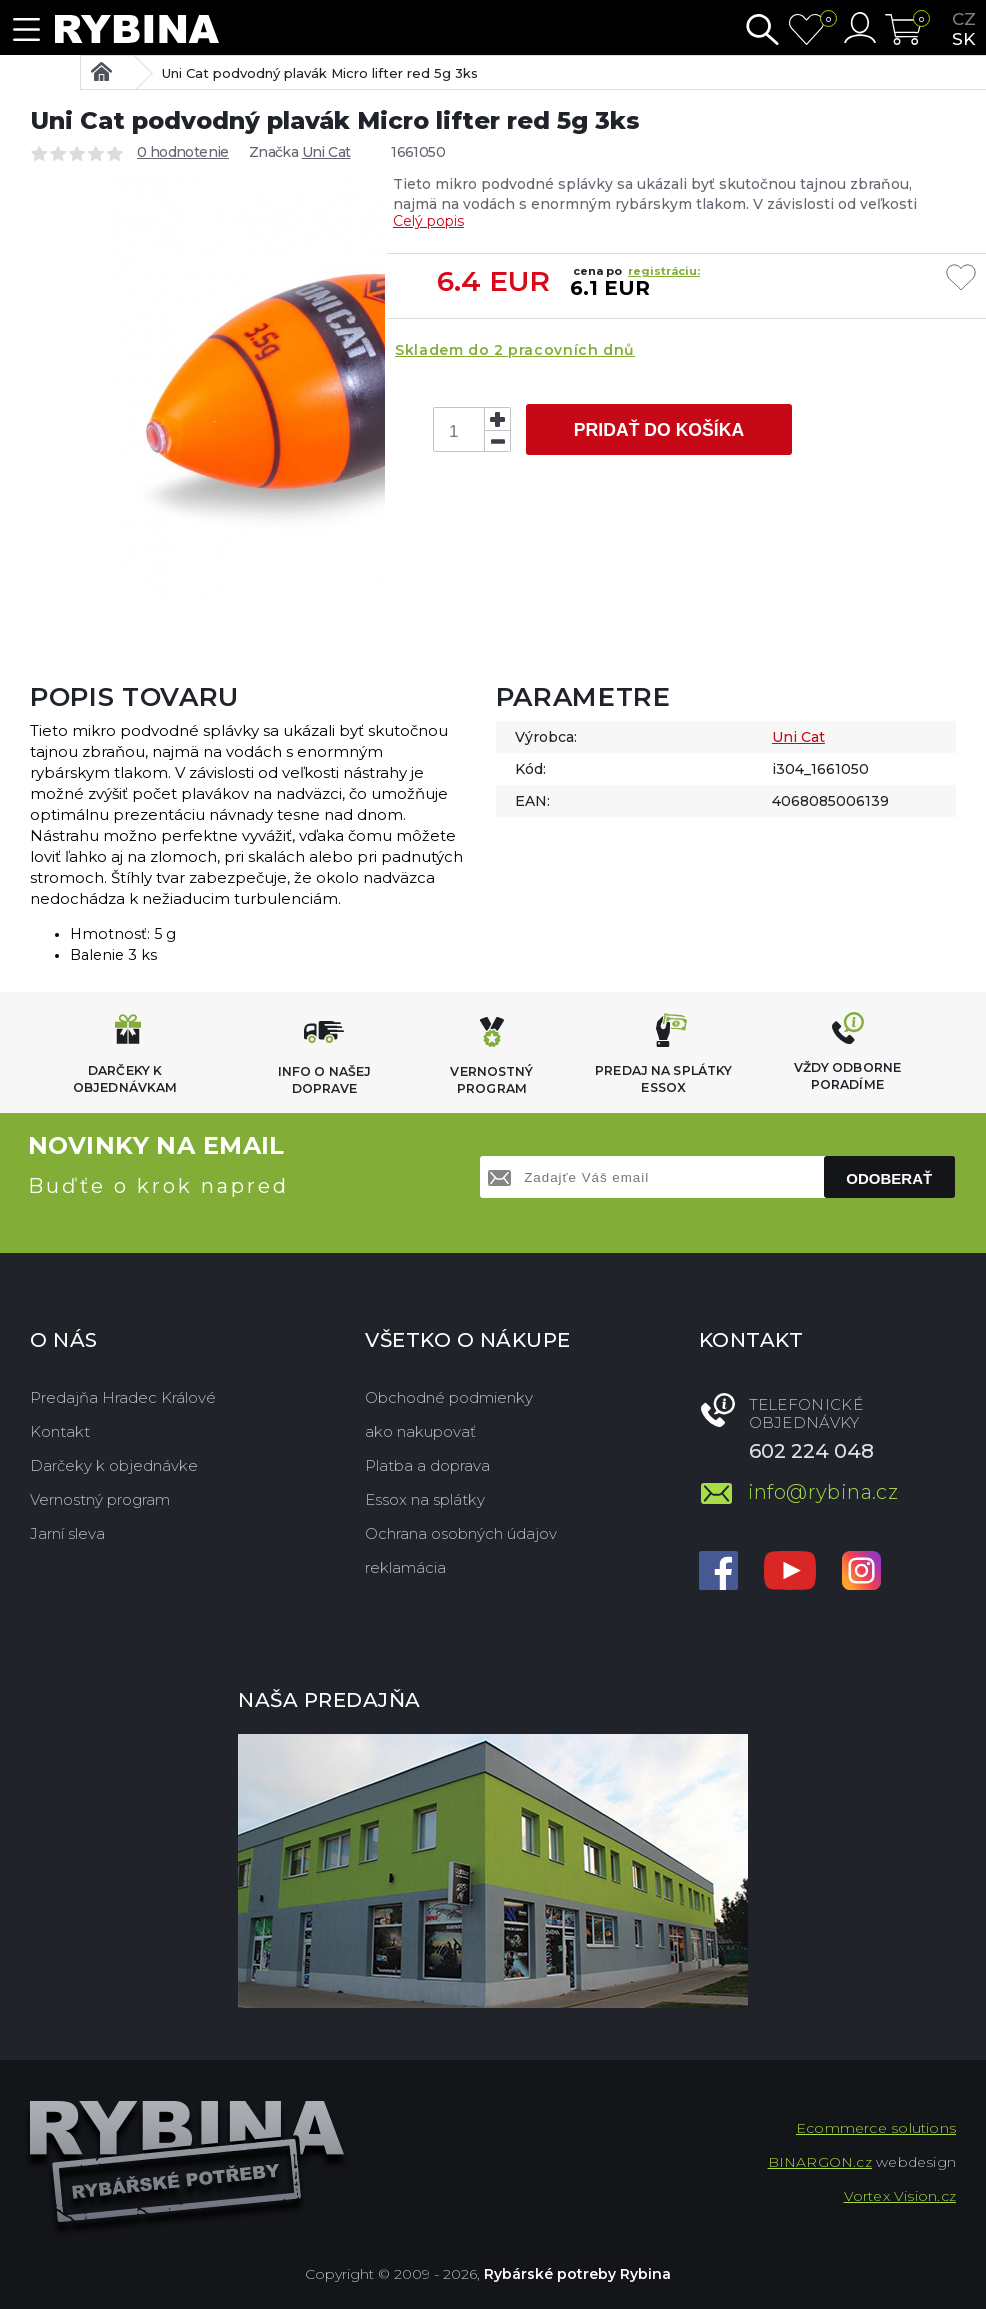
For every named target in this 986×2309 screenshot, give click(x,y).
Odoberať (889, 1178)
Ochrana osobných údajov (461, 1533)
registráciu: (664, 271)
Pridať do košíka (659, 430)
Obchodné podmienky (449, 1397)
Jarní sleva (67, 1533)
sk (963, 39)
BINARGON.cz (820, 2162)
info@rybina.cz (823, 1492)
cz (964, 19)
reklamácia (405, 1567)
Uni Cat (326, 152)
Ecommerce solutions (876, 2128)
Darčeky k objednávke (114, 1465)
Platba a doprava (427, 1465)
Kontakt (60, 1431)
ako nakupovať (420, 1431)
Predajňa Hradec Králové (123, 1397)
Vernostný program (100, 1499)
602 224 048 (811, 1451)
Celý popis (428, 221)
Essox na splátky (425, 1499)
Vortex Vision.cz (900, 2196)
